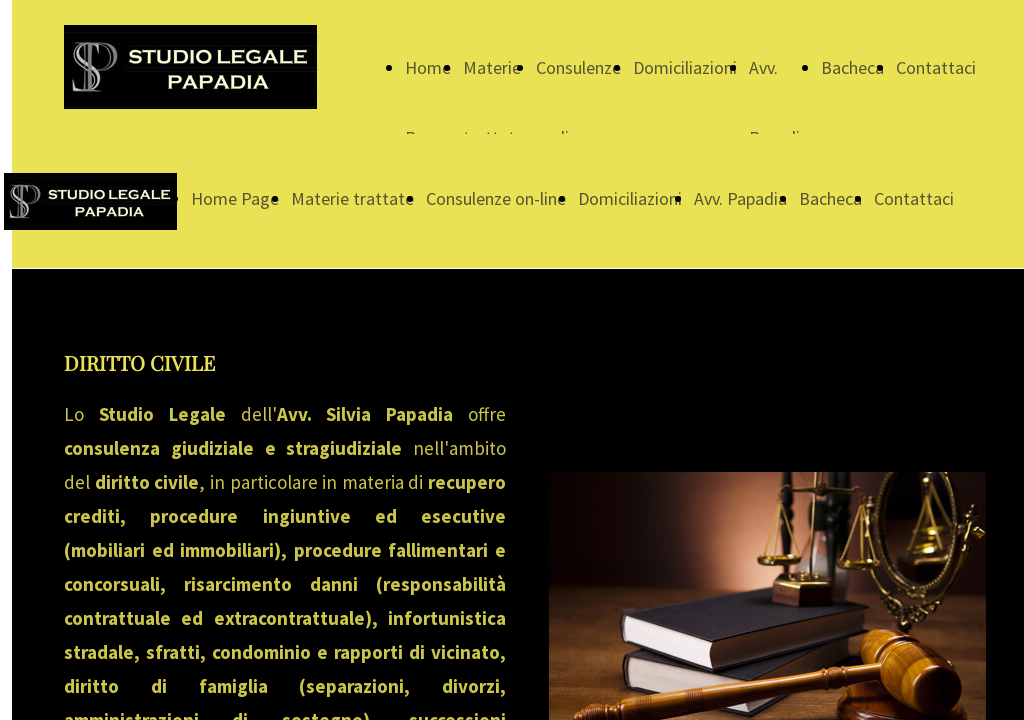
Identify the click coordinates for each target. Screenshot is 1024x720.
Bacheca (852, 67)
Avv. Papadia (740, 198)
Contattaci (936, 67)
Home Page (235, 198)
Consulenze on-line (496, 198)
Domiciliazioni (685, 67)
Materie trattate (352, 198)
